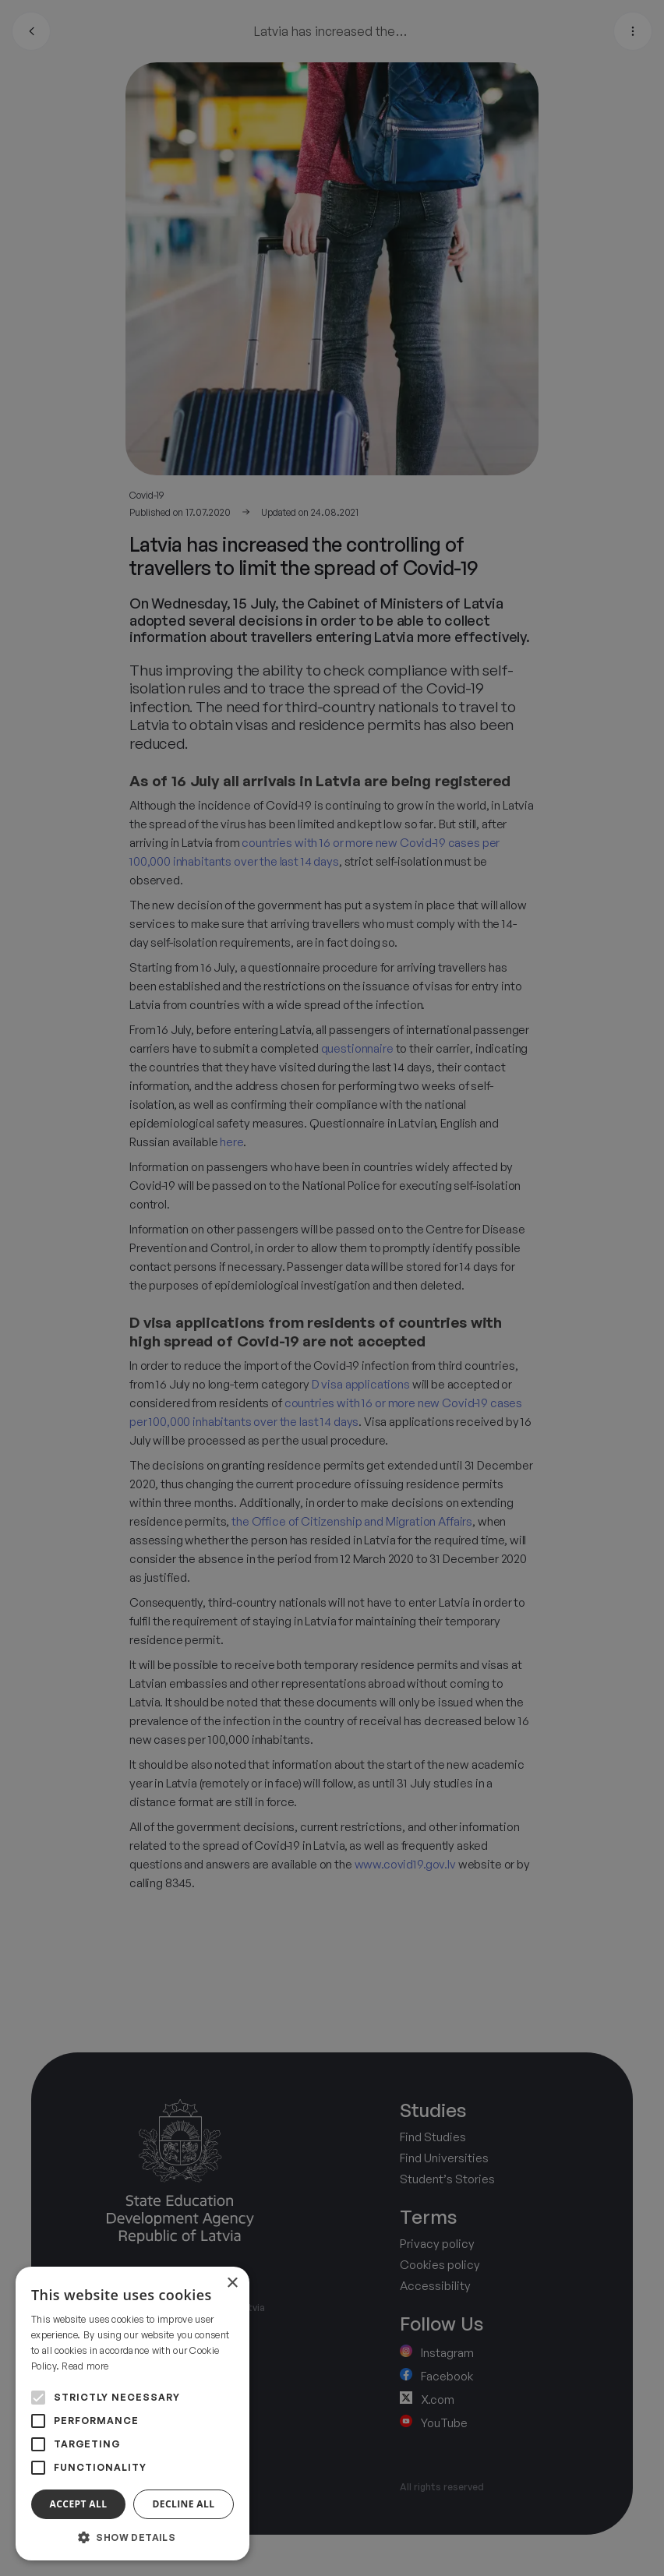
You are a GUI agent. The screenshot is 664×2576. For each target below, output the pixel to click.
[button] (132, 2537)
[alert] (332, 1288)
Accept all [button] (79, 2504)
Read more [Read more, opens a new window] (85, 2366)
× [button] (232, 2283)
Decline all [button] (184, 2504)
